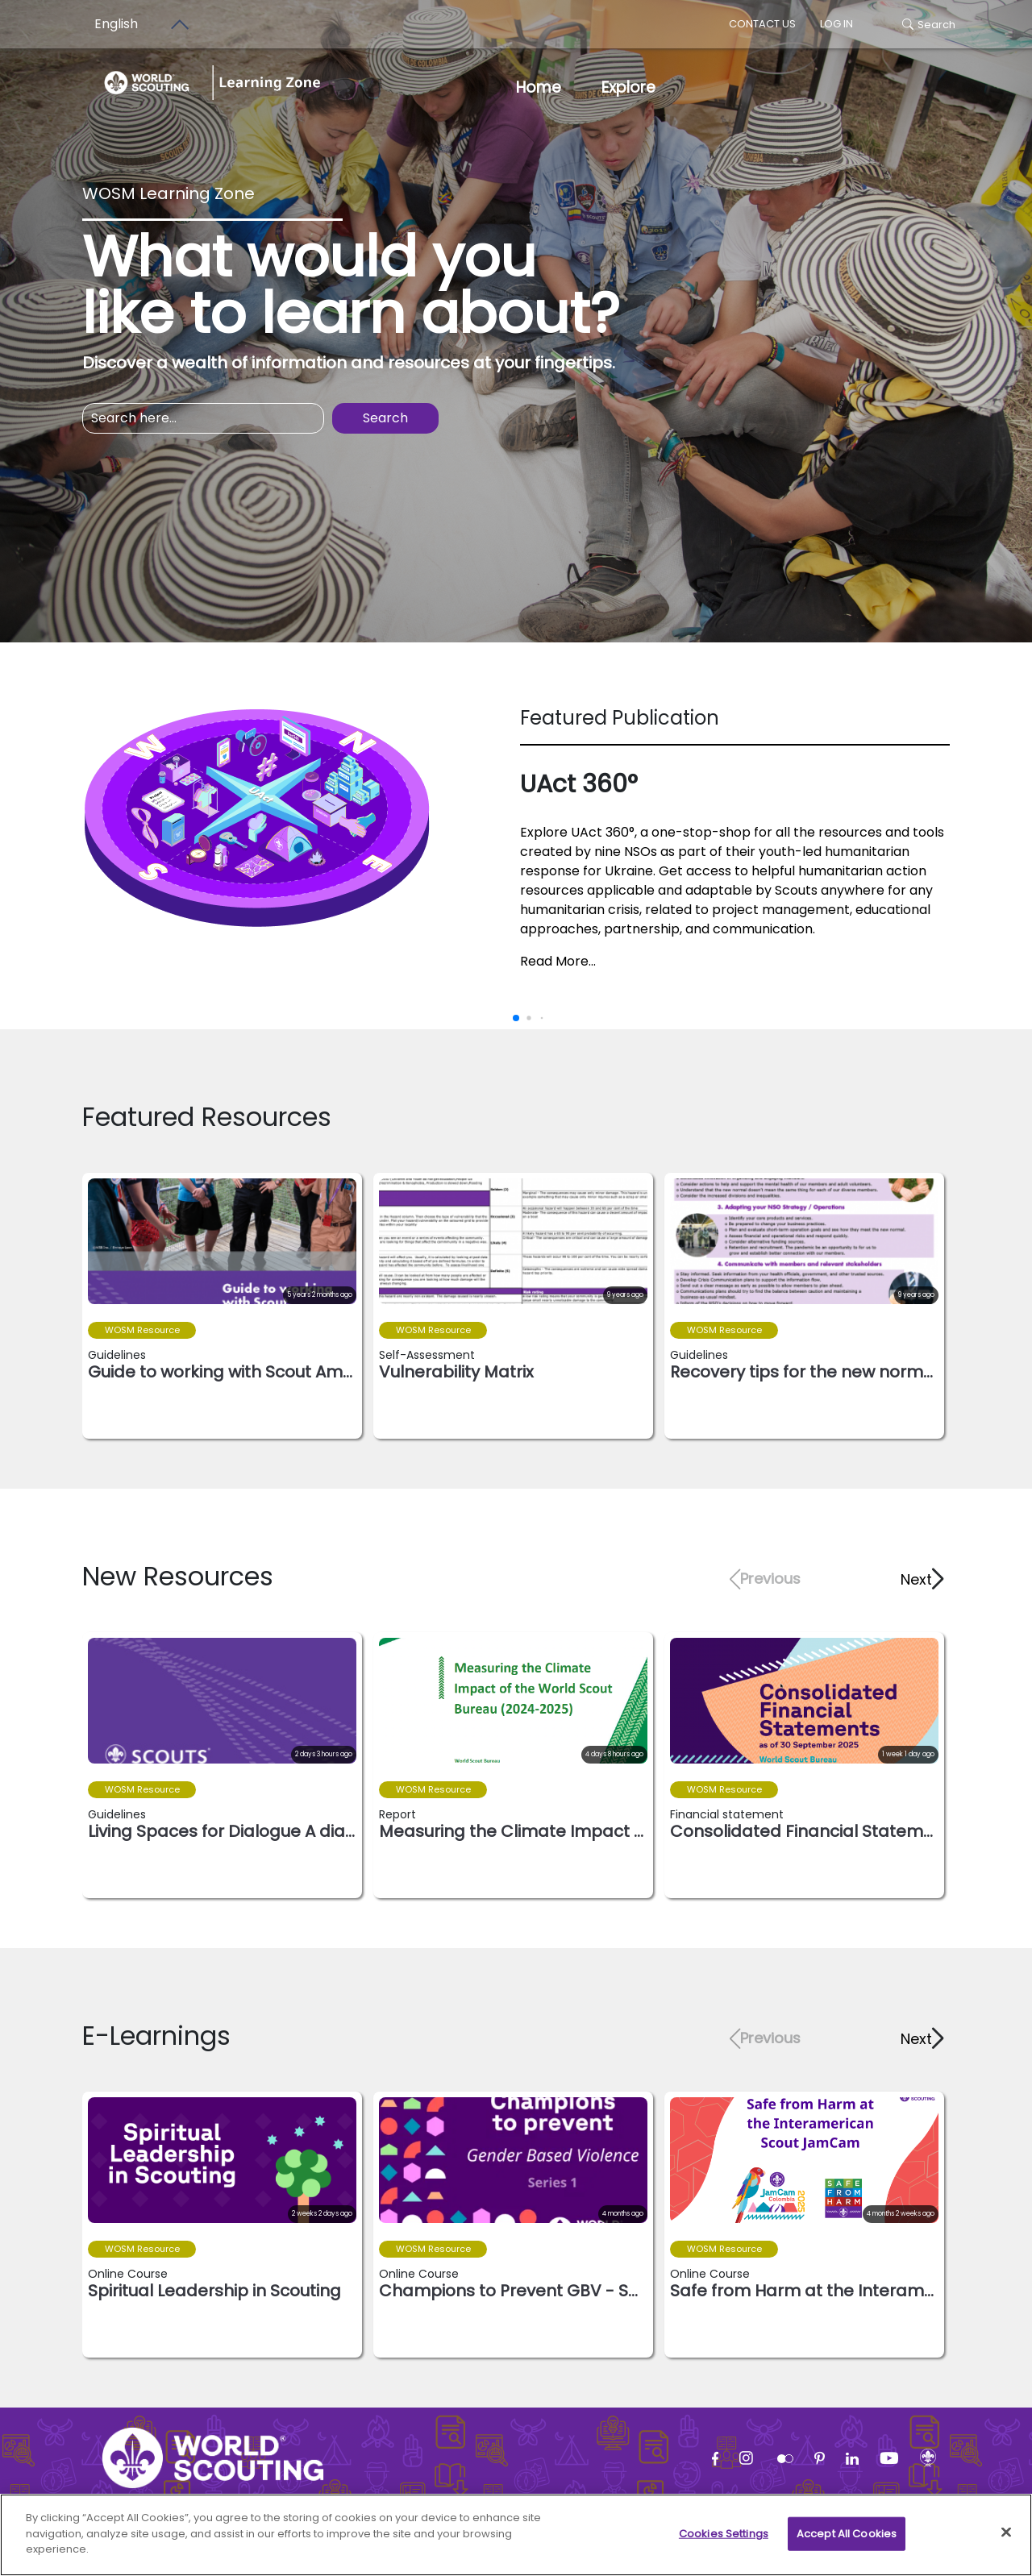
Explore (628, 87)
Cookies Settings (723, 2540)
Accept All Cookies (847, 2540)
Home (538, 87)
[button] (921, 1579)
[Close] (1006, 2539)
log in (836, 23)
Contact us (762, 23)
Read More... (558, 961)
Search (928, 24)
